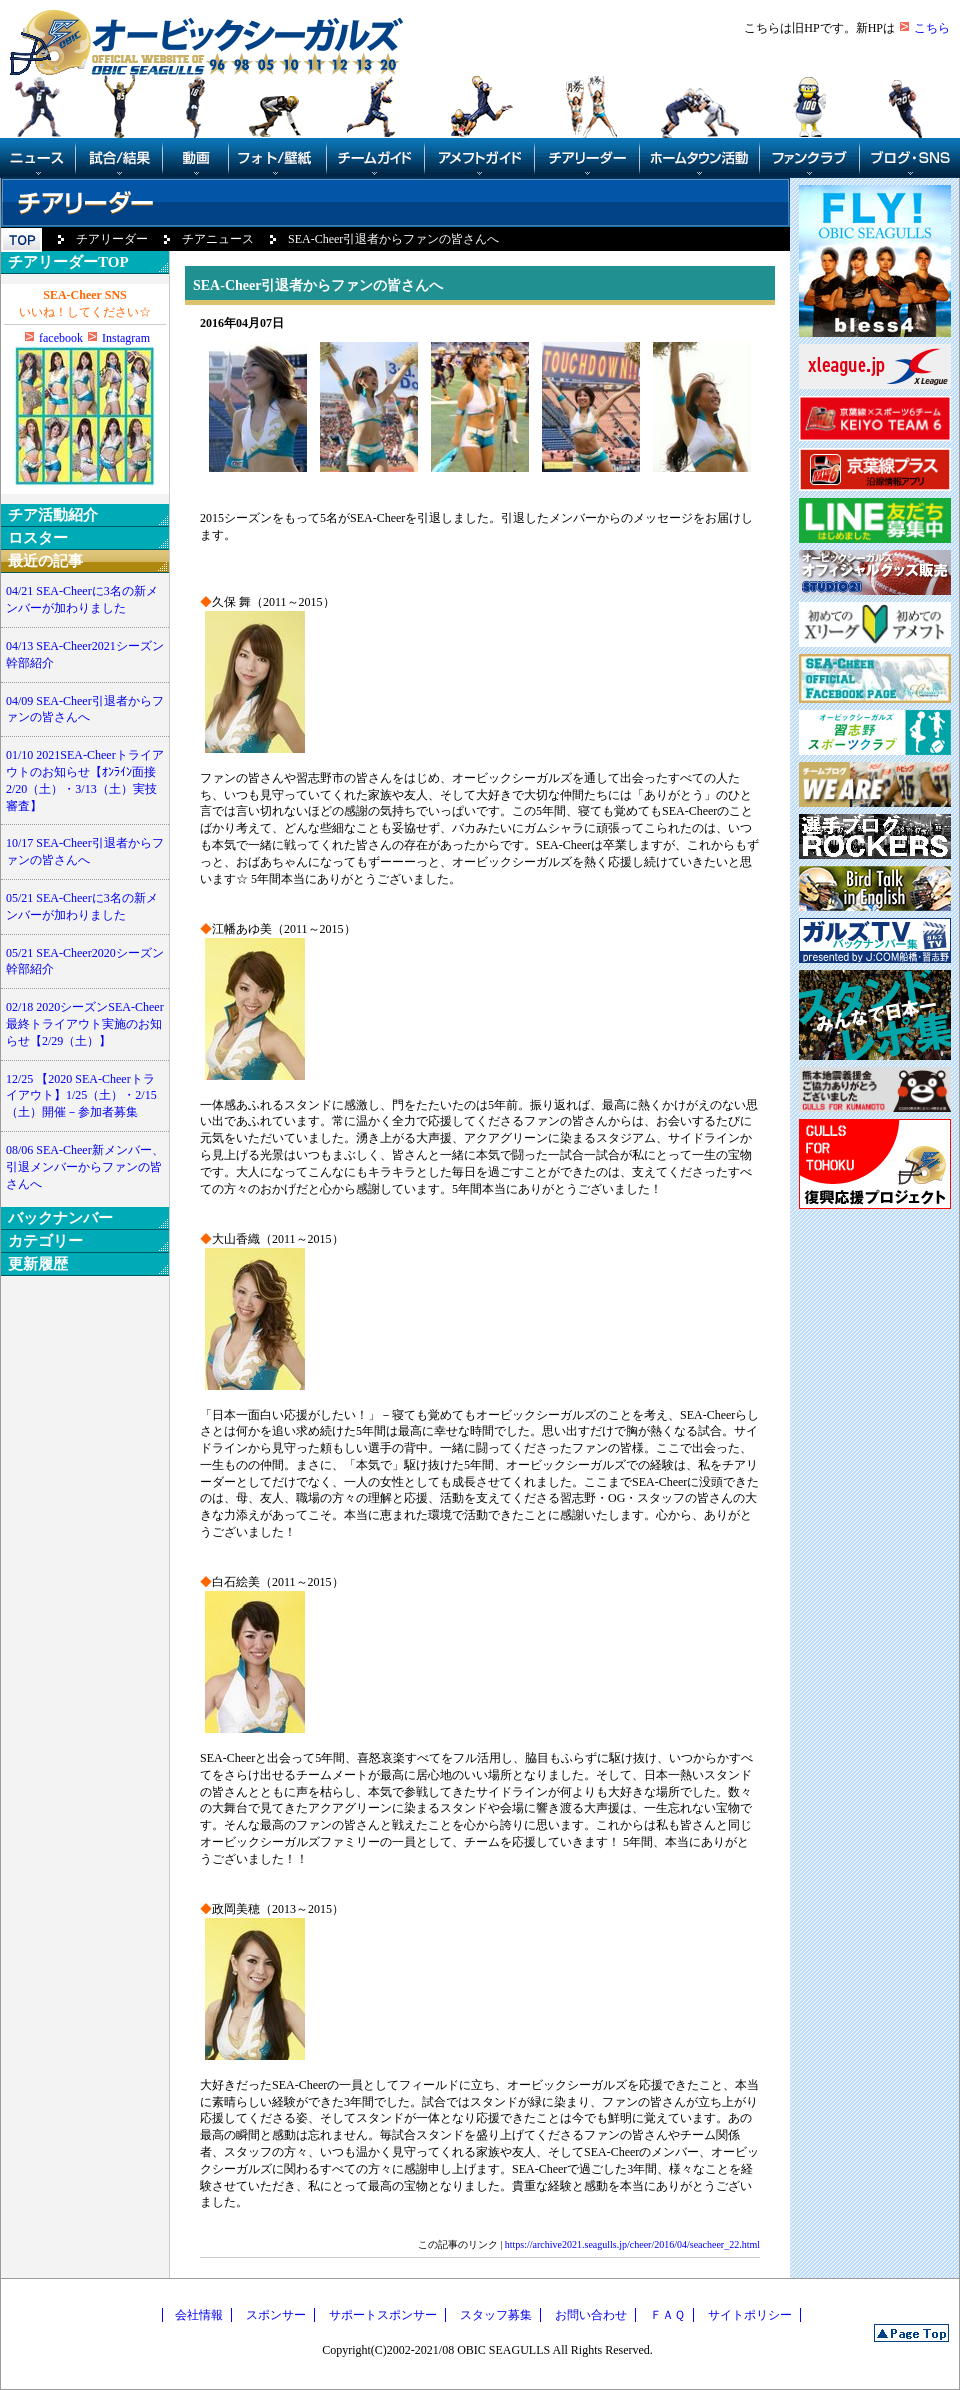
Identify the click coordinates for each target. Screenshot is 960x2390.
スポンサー (276, 2315)
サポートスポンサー (383, 2315)
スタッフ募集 (496, 2315)
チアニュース (218, 239)
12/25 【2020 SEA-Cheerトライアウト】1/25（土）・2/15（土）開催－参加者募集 (81, 1096)
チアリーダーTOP (68, 262)
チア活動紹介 (53, 515)
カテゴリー (45, 1241)
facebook (61, 338)
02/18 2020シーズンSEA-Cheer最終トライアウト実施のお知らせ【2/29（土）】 (85, 1024)
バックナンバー (60, 1218)
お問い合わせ (591, 2315)
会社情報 (199, 2315)
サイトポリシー (750, 2315)
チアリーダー (112, 239)
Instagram (126, 338)
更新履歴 (38, 1264)
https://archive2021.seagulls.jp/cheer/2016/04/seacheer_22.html (632, 2244)
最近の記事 (45, 561)
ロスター (38, 538)
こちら (932, 28)
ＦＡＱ (667, 2315)
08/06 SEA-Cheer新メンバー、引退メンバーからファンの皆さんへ (85, 1167)
